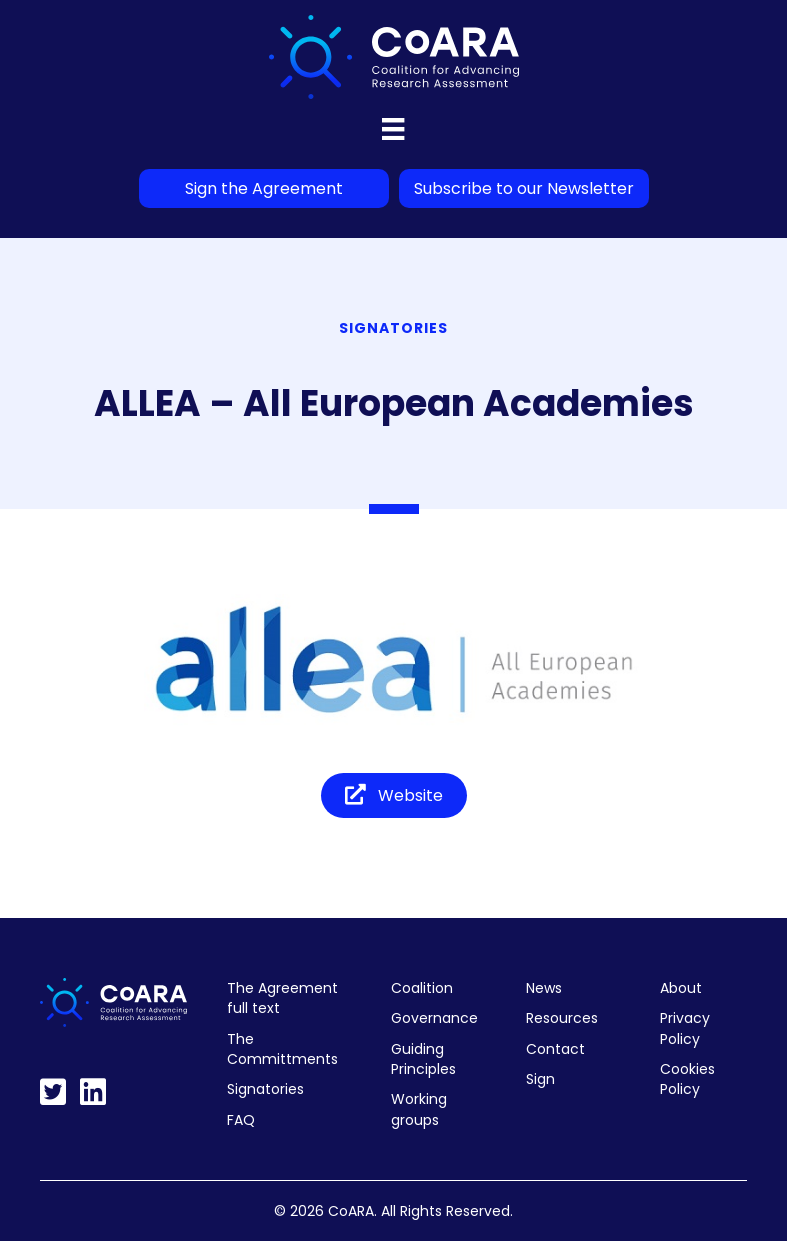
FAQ (241, 1120)
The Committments (282, 1049)
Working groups (419, 1109)
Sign (540, 1079)
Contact (555, 1049)
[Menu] (393, 129)
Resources (562, 1018)
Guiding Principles (423, 1059)
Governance (434, 1018)
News (544, 988)
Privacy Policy (685, 1028)
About (681, 988)
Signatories (265, 1089)
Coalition (422, 988)
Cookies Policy (687, 1079)
